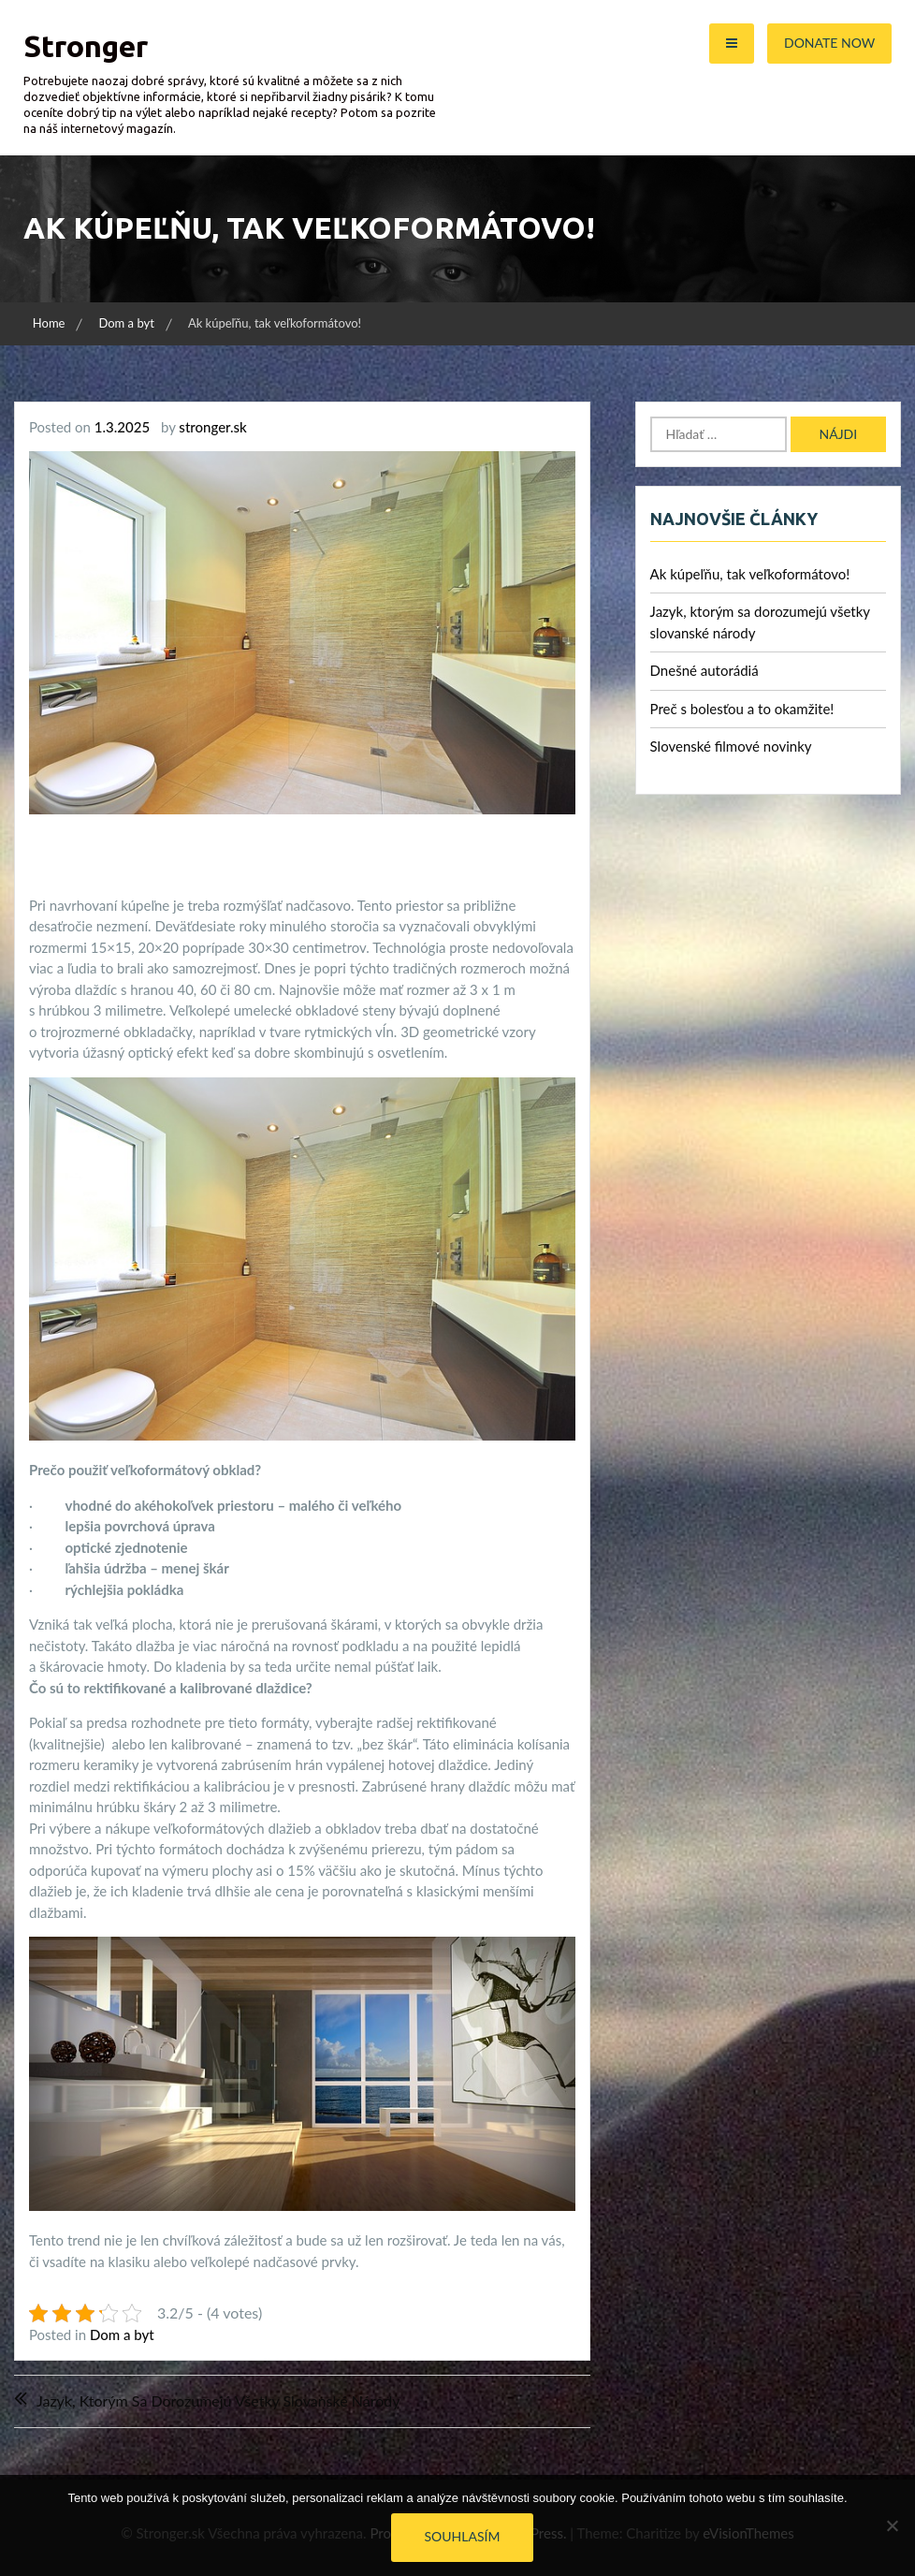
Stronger (85, 46)
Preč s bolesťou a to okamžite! (742, 708)
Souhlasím (463, 2536)
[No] (891, 2525)
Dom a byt (122, 2334)
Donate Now (829, 43)
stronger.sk (212, 426)
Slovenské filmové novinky (731, 746)
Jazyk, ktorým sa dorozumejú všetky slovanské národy (217, 2400)
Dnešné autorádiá (704, 670)
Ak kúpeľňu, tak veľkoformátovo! (750, 573)
